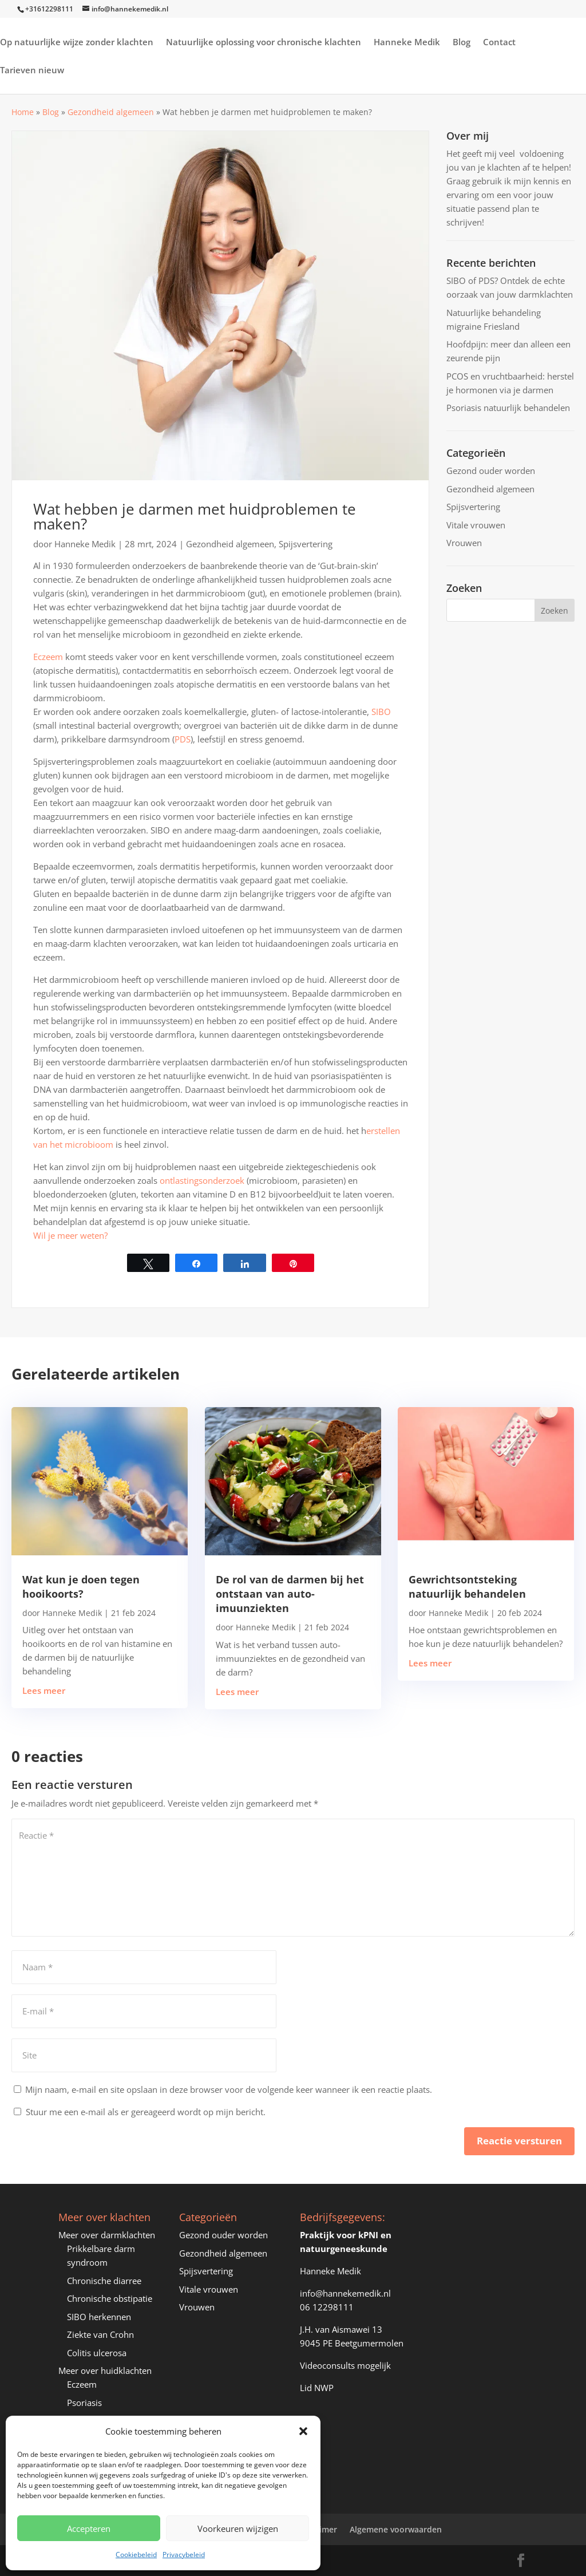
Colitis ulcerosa (96, 2352)
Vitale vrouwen (475, 525)
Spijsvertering (305, 544)
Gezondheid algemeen (111, 111)
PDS (183, 739)
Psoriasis (84, 2402)
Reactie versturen (519, 2140)
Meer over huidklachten (105, 2370)
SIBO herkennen (99, 2316)
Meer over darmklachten (106, 2235)
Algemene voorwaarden (396, 2529)
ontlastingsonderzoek (202, 1180)
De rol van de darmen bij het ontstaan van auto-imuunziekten (290, 1594)
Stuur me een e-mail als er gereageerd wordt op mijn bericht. (140, 2111)
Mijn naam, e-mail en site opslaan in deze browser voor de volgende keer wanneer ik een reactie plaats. (228, 2089)
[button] (303, 2431)
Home (22, 111)
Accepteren (88, 2528)
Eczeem (48, 656)
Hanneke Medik (407, 43)
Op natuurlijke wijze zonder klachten (76, 43)
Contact (499, 43)
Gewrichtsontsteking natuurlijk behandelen (467, 1587)
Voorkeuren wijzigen (237, 2528)
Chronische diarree (104, 2280)
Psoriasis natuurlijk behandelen (508, 407)
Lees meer (43, 1690)
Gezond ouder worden (490, 470)
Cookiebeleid (136, 2554)
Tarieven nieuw (32, 71)
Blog (461, 43)
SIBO (381, 711)
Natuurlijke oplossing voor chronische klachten (263, 43)
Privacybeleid (184, 2554)
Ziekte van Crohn (100, 2334)
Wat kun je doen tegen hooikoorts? (81, 1587)
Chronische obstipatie (109, 2298)
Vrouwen (464, 542)
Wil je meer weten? (70, 1235)
